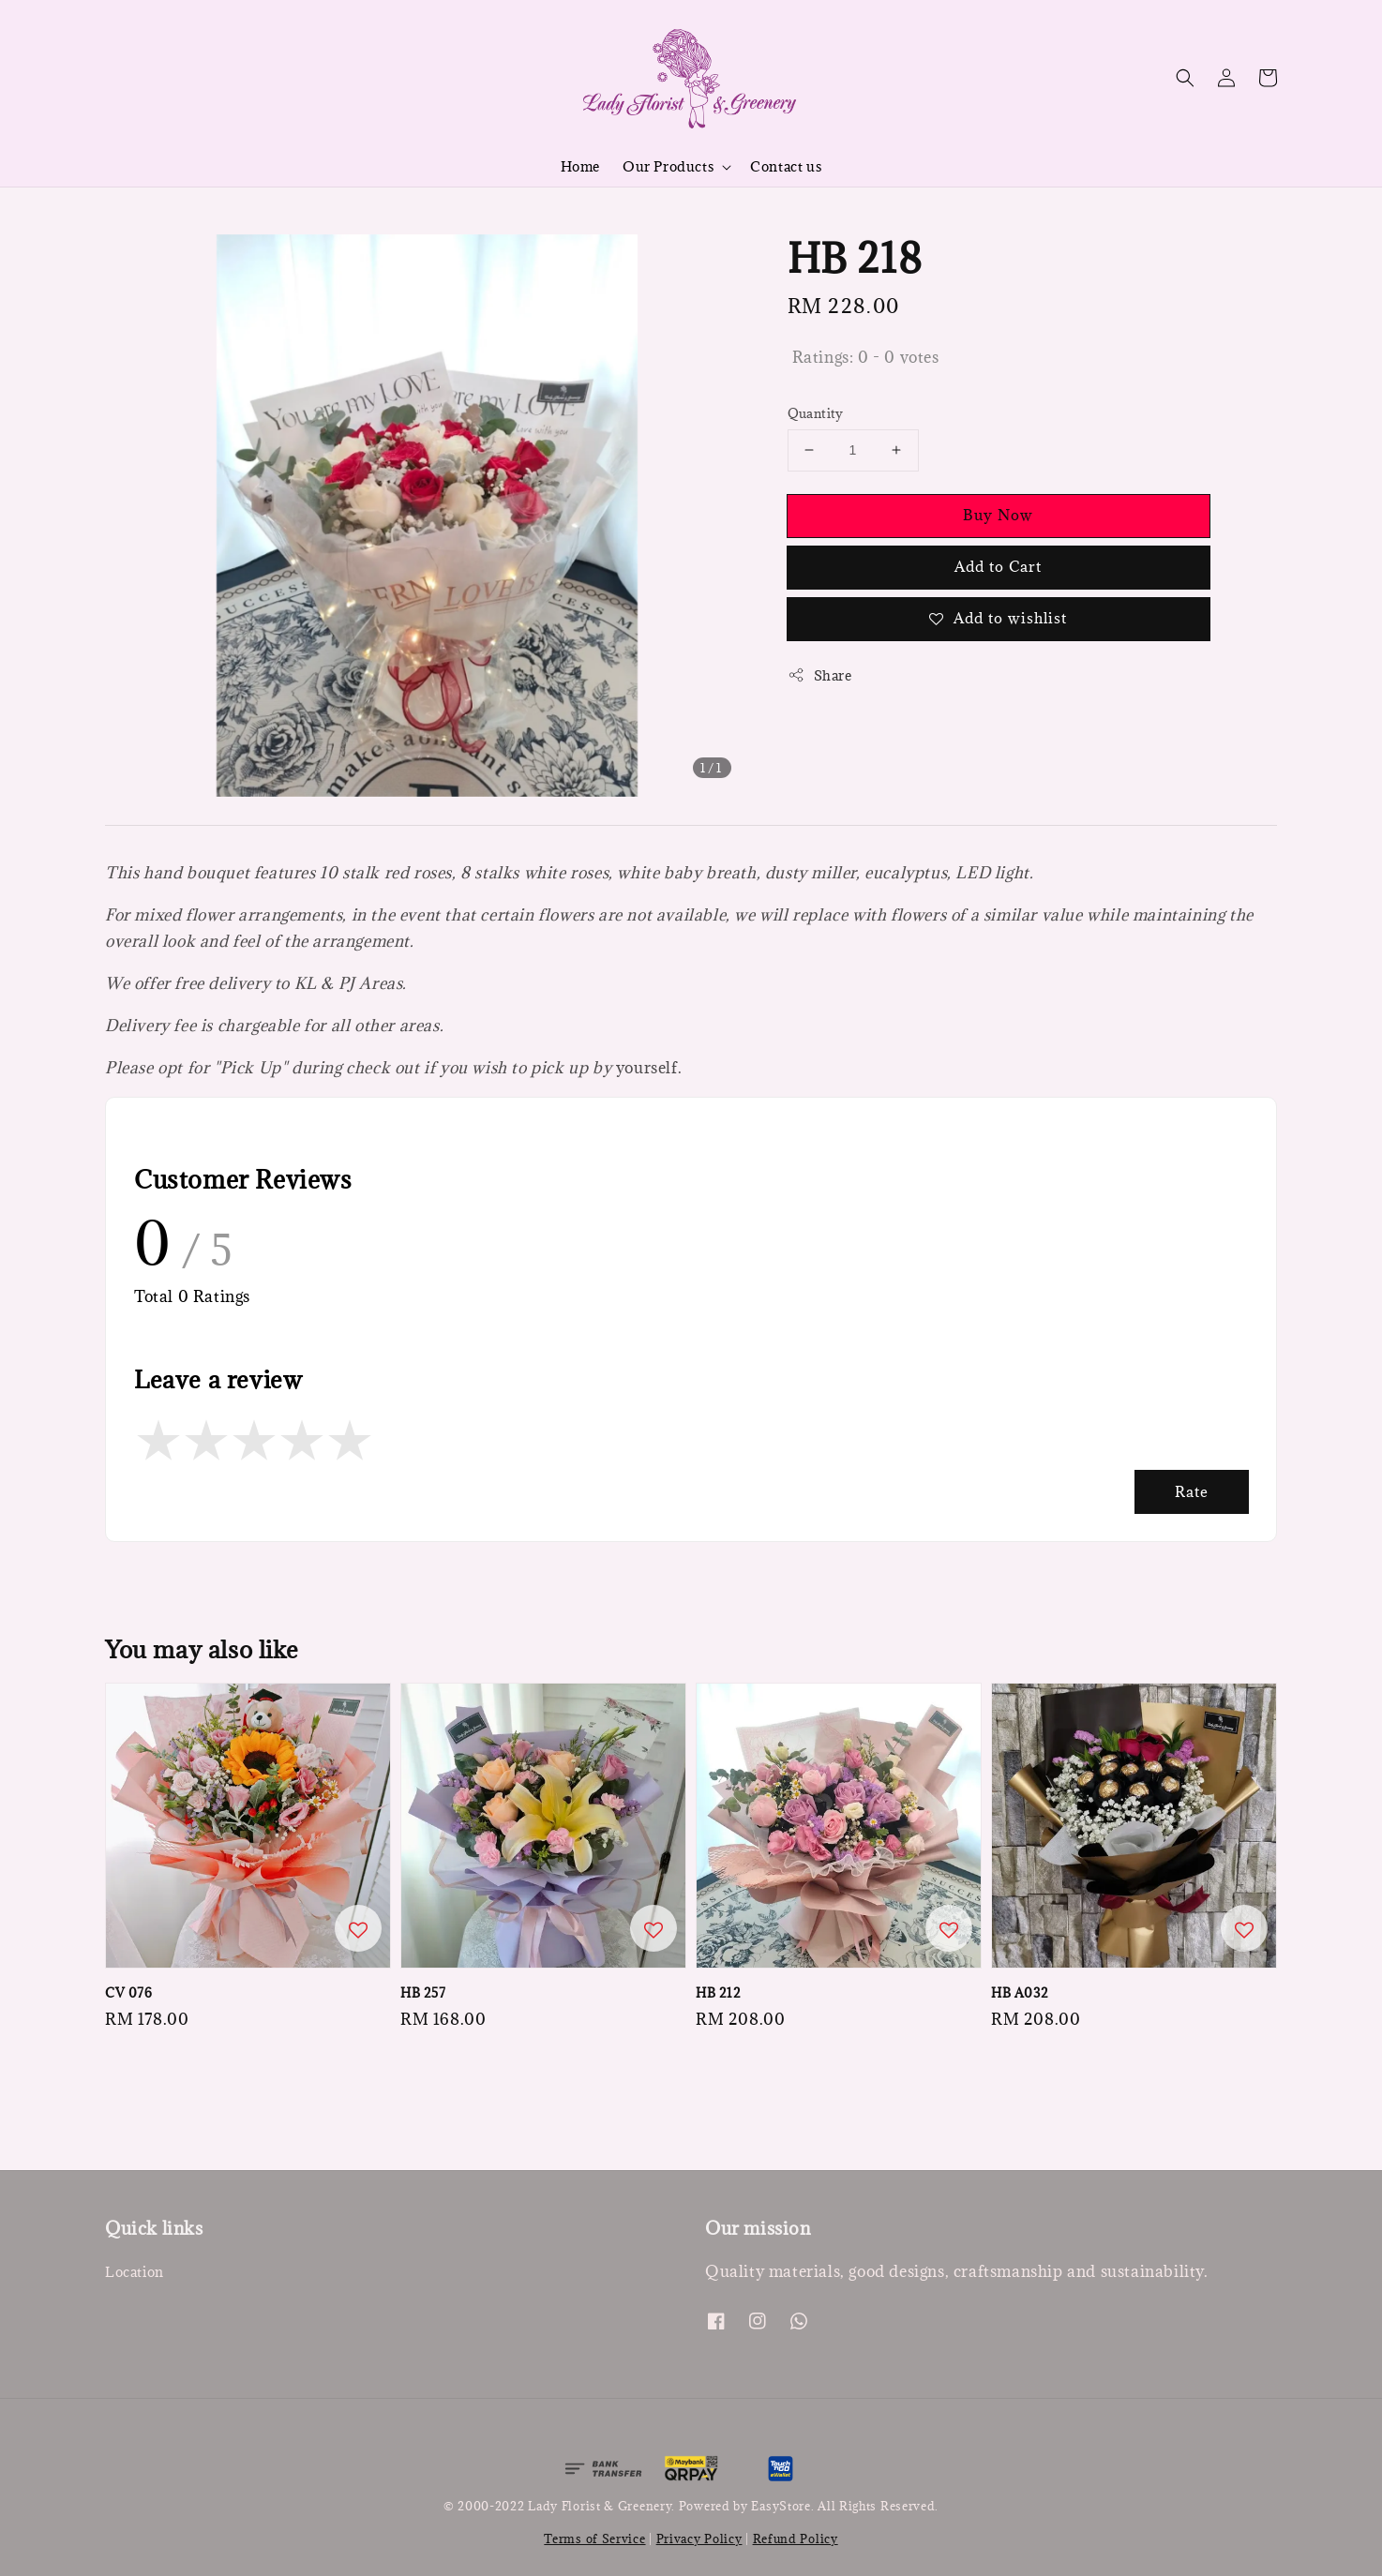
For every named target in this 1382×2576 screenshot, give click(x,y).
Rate (1192, 1491)
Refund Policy (795, 2538)
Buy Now (998, 514)
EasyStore (780, 2505)
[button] (1185, 77)
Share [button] (820, 675)
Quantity (816, 413)
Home (580, 166)
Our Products (668, 166)
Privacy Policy (699, 2538)
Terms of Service (594, 2538)
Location (134, 2272)
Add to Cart (998, 566)
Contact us (785, 166)
